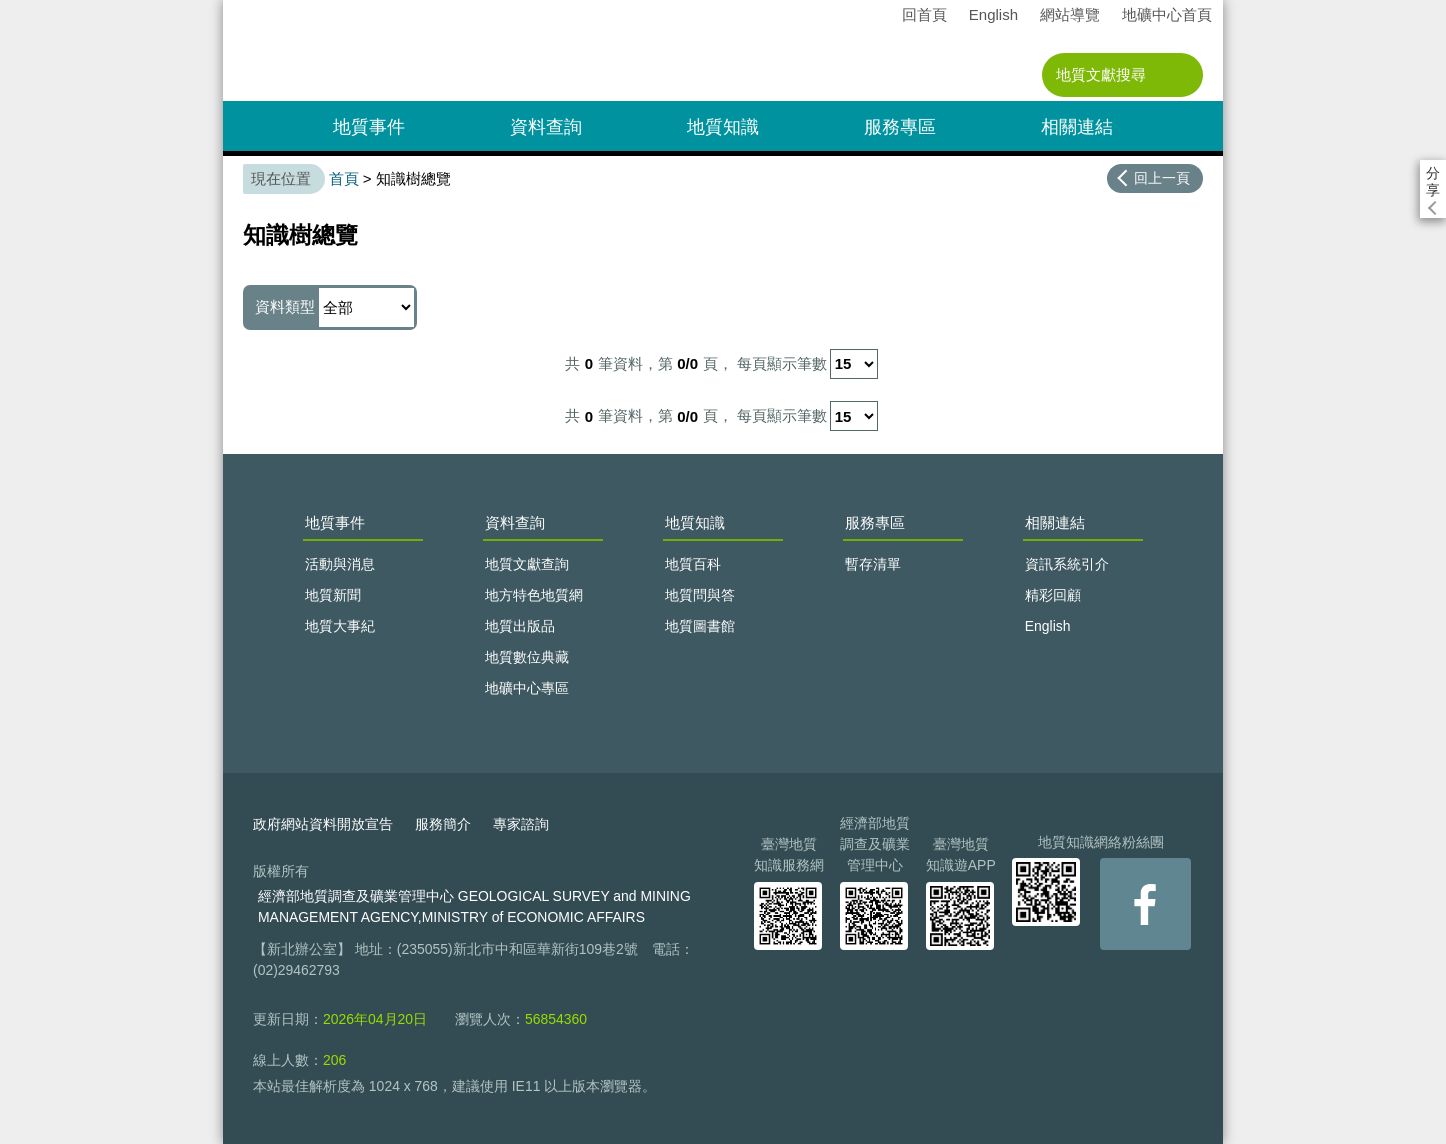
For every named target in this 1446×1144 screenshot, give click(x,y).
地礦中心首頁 (1167, 14)
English (993, 14)
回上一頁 (1162, 178)
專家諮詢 (521, 824)
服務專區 (900, 127)
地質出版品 (520, 626)
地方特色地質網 (534, 595)
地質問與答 (700, 595)
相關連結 (1077, 127)
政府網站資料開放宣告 (323, 824)
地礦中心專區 (527, 688)
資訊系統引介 (1067, 564)
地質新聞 (333, 595)
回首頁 (924, 14)
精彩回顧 (1053, 595)
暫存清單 (873, 564)
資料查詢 (546, 127)
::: (229, 8)
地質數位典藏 (527, 657)
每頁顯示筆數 (782, 363)
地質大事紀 (340, 626)
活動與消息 (340, 564)
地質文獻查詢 (527, 564)
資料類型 (334, 307)
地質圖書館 (700, 626)
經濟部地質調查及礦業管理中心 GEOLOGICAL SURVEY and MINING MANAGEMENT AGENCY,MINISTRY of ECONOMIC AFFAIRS (474, 906)
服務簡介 (443, 824)
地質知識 (723, 127)
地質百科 (693, 564)
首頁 (344, 178)
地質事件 (369, 127)
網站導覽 (1070, 14)
